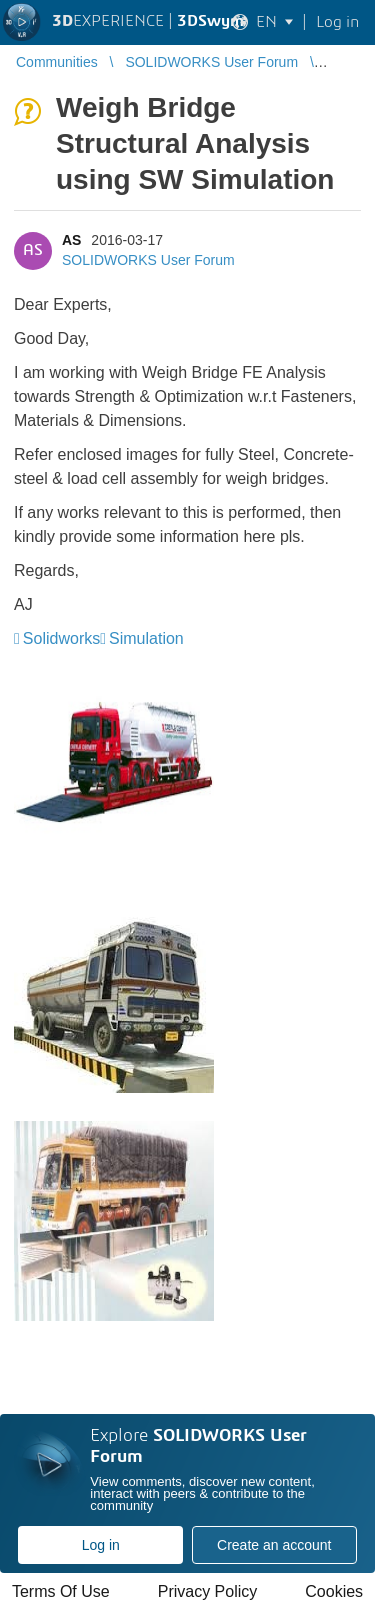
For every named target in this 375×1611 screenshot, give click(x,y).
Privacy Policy (208, 1591)
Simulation (146, 638)
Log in (101, 1545)
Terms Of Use (61, 1591)
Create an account (274, 1545)
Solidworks (61, 638)
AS (71, 240)
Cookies (334, 1591)
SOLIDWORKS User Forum (148, 260)
